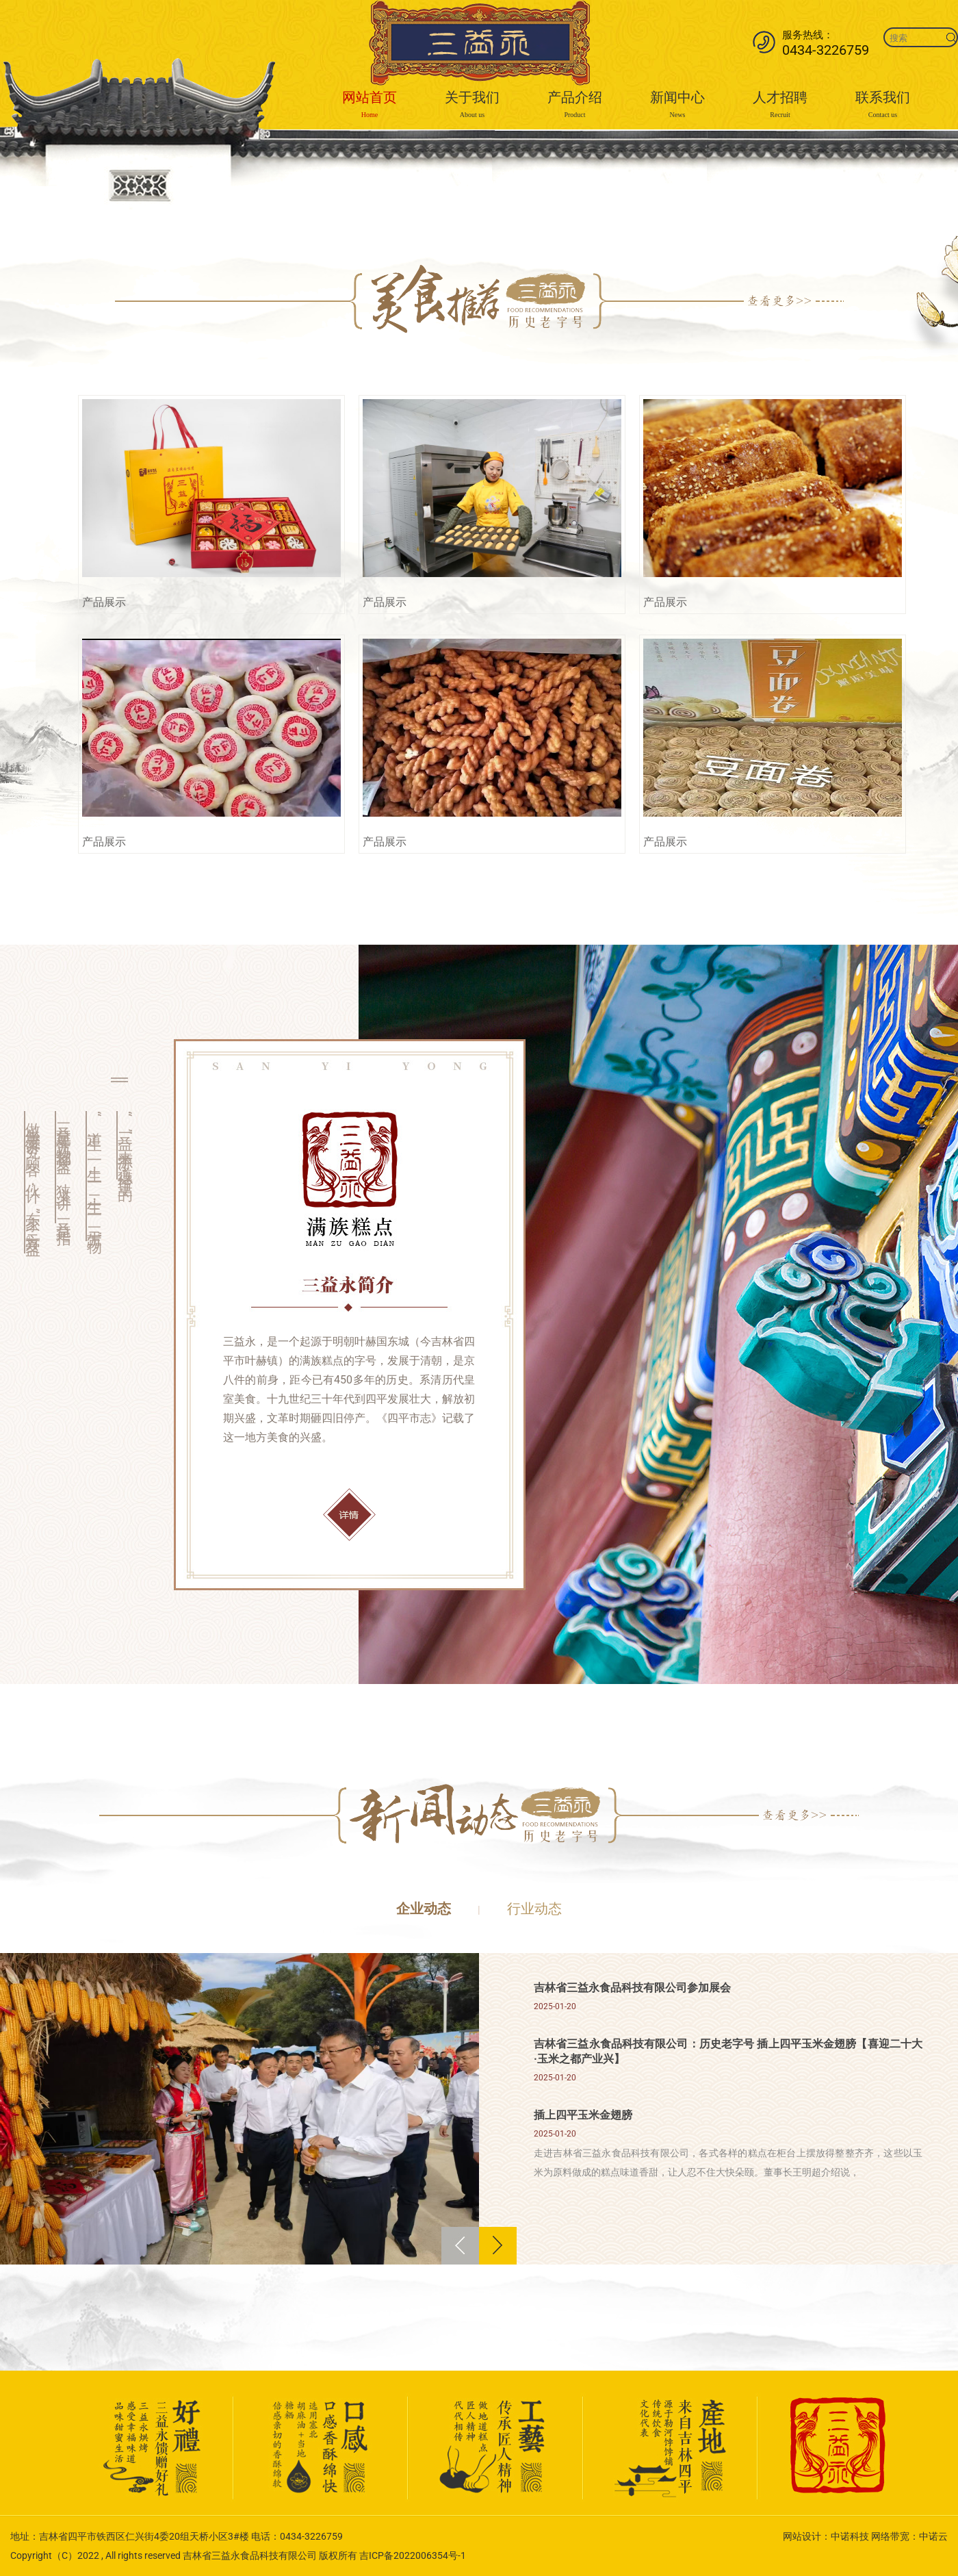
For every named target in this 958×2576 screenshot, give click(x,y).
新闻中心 (677, 106)
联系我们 (882, 106)
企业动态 (423, 1908)
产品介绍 (574, 106)
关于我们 (472, 106)
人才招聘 (780, 106)
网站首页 (369, 106)
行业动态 (534, 1908)
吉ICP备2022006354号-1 (412, 2555)
